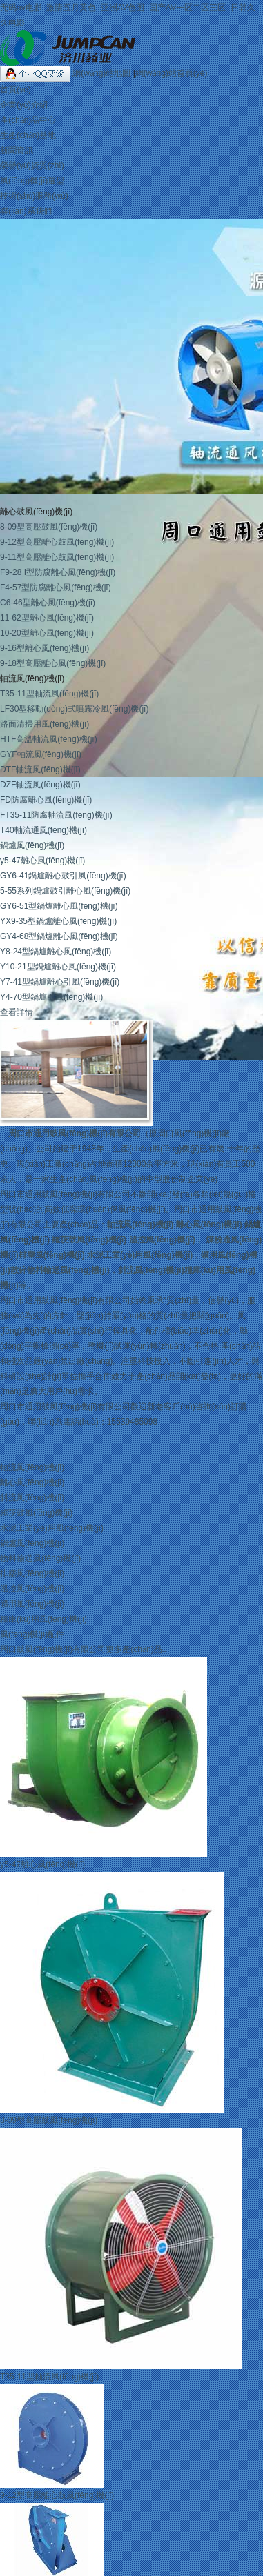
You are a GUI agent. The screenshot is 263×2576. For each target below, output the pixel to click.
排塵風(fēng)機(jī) (52, 1255)
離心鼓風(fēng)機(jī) (36, 511)
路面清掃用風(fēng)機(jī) (44, 724)
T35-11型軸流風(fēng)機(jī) (49, 693)
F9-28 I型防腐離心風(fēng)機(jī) (57, 572)
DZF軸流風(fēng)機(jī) (40, 784)
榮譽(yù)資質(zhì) (32, 165)
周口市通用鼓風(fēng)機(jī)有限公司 (74, 1133)
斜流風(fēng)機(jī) (151, 1270)
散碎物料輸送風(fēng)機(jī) (60, 1270)
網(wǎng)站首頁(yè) (171, 73)
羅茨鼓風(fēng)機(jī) (89, 1240)
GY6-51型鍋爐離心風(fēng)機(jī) (59, 906)
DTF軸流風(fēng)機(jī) (40, 769)
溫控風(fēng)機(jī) (162, 1240)
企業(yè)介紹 (24, 105)
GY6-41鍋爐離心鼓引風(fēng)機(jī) (63, 876)
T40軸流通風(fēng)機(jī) (43, 830)
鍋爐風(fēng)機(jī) (32, 845)
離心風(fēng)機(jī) (209, 1224)
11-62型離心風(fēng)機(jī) (47, 618)
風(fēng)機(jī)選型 (32, 180)
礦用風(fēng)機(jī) (32, 1604)
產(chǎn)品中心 (28, 120)
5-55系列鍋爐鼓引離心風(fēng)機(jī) (65, 891)
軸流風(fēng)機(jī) (32, 678)
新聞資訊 (16, 150)
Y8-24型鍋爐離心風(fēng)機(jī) (55, 951)
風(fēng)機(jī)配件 (32, 1634)
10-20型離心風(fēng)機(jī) (47, 633)
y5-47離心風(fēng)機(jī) (42, 860)
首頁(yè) (15, 89)
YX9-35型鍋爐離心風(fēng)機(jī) (58, 921)
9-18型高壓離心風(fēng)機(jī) (53, 663)
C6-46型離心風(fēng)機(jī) (47, 602)
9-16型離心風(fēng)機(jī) (44, 648)
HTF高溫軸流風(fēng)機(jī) (48, 739)
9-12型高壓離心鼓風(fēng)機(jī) (57, 542)
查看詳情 (16, 1012)
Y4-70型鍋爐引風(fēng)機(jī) (51, 997)
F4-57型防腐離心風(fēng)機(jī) (55, 587)
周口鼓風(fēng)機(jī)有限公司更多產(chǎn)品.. (83, 1649)
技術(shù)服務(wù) (34, 196)
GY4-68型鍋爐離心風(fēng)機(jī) (59, 936)
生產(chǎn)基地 (28, 135)
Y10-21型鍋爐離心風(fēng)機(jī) (58, 967)
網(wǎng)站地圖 (102, 73)
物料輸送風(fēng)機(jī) (40, 1558)
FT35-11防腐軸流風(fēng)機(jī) (56, 815)
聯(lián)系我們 (26, 211)
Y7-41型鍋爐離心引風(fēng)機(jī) (59, 982)
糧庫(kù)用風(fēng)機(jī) (43, 1619)
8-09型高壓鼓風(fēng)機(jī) (48, 527)
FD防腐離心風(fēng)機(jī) (46, 800)
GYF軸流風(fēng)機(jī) (40, 754)
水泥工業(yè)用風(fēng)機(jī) (140, 1255)
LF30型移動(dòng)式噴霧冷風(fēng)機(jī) (74, 709)
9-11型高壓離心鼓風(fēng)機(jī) (57, 557)
